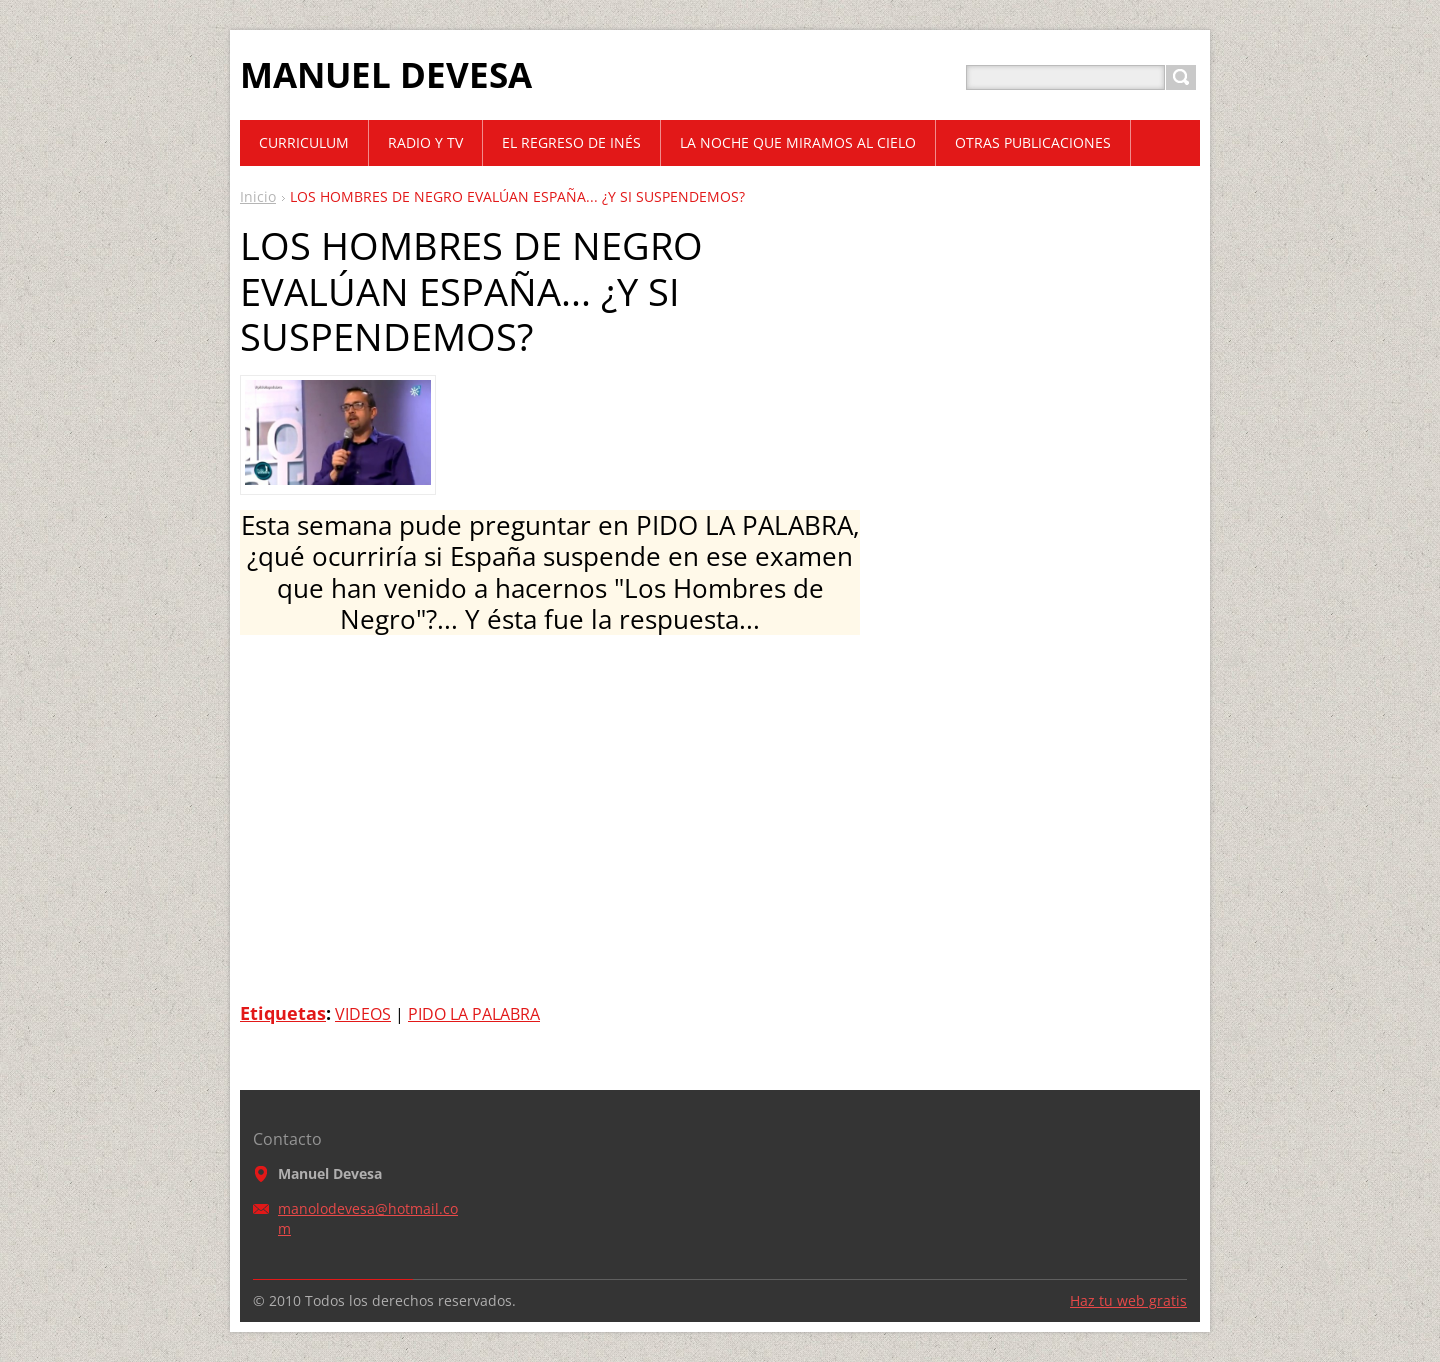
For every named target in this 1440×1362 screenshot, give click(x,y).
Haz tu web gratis (1128, 1300)
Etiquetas (283, 1013)
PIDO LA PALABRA (474, 1014)
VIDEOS (363, 1014)
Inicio (258, 196)
